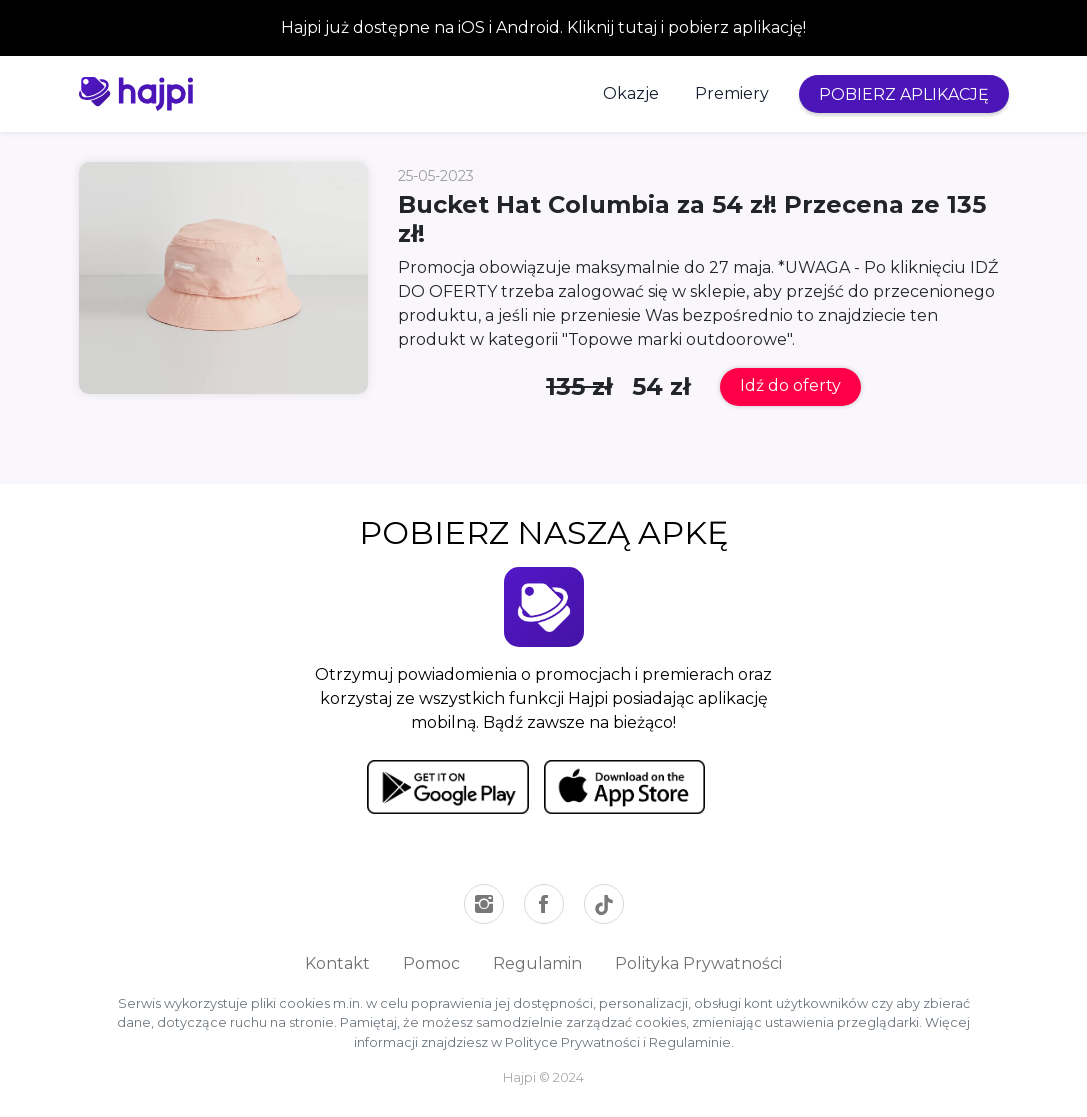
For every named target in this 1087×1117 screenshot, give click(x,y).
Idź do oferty (790, 385)
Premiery (732, 93)
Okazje (631, 93)
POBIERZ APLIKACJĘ (904, 94)
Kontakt (337, 963)
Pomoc (431, 963)
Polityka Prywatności (698, 963)
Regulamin (537, 963)
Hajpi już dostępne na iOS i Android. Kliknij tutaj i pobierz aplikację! (543, 27)
